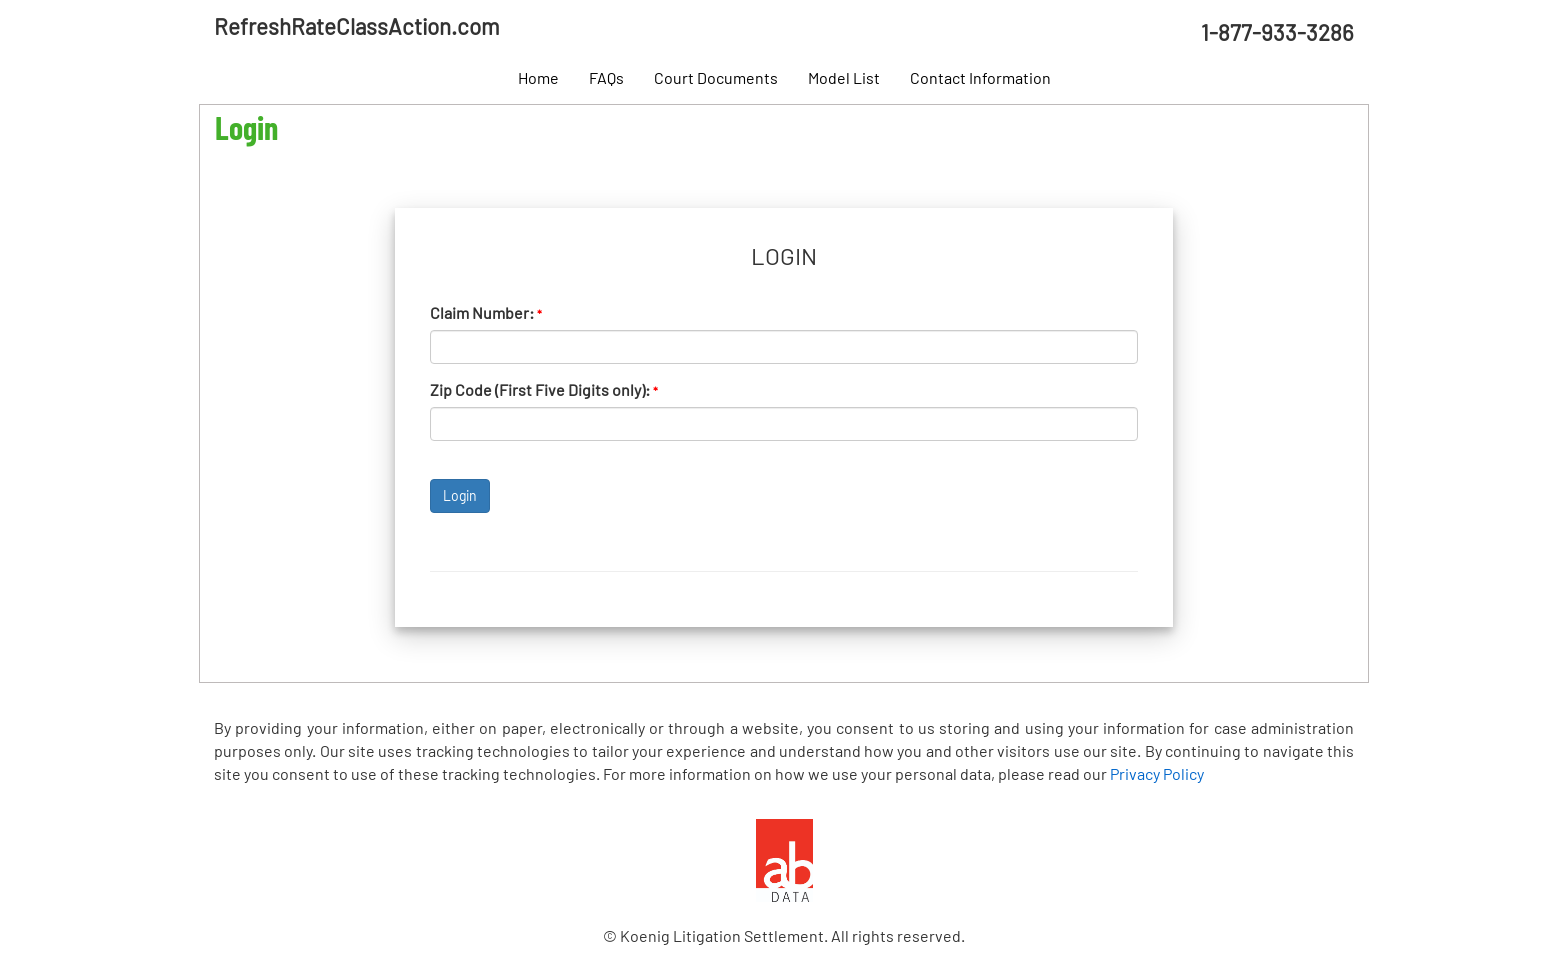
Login (460, 495)
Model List (844, 77)
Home (538, 77)
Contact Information (980, 77)
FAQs (606, 77)
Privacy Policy (1157, 773)
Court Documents (716, 77)
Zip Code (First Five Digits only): (544, 389)
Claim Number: (486, 312)
